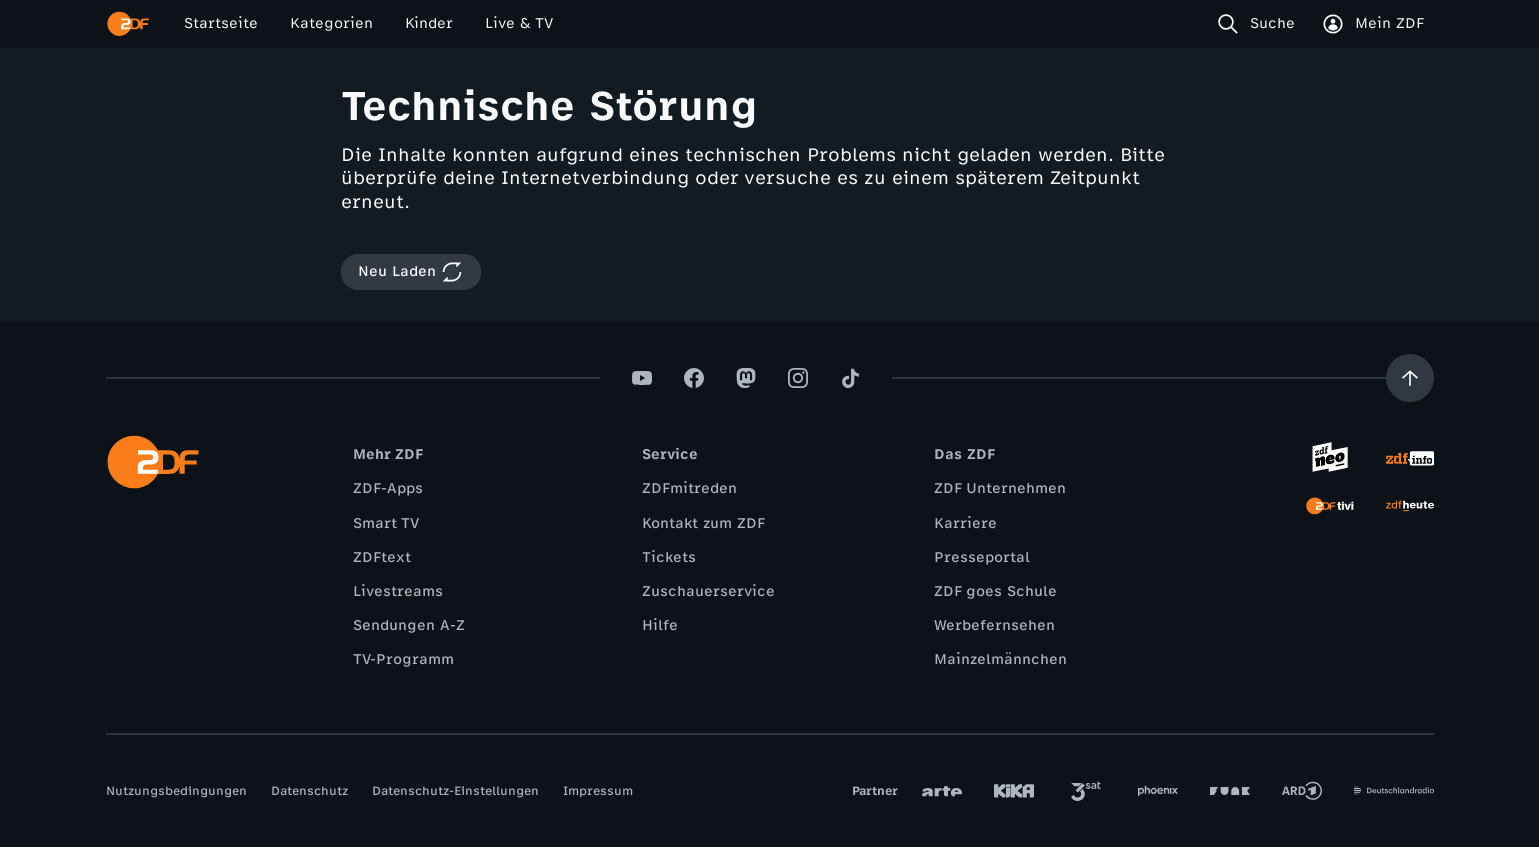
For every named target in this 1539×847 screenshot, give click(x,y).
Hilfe (660, 625)
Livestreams (398, 591)
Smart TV (386, 523)
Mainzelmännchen (1000, 659)
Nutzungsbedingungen (176, 791)
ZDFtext (382, 557)
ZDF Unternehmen (1000, 488)
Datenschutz (309, 791)
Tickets (669, 557)
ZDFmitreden (689, 488)
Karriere (965, 523)
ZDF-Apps (388, 488)
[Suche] (1260, 24)
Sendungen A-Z (409, 625)
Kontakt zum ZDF (703, 523)
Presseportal (982, 557)
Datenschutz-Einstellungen (455, 791)
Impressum (598, 791)
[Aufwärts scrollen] (1410, 378)
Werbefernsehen (994, 625)
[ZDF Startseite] (128, 24)
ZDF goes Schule (995, 591)
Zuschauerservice (708, 591)
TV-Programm (403, 659)
